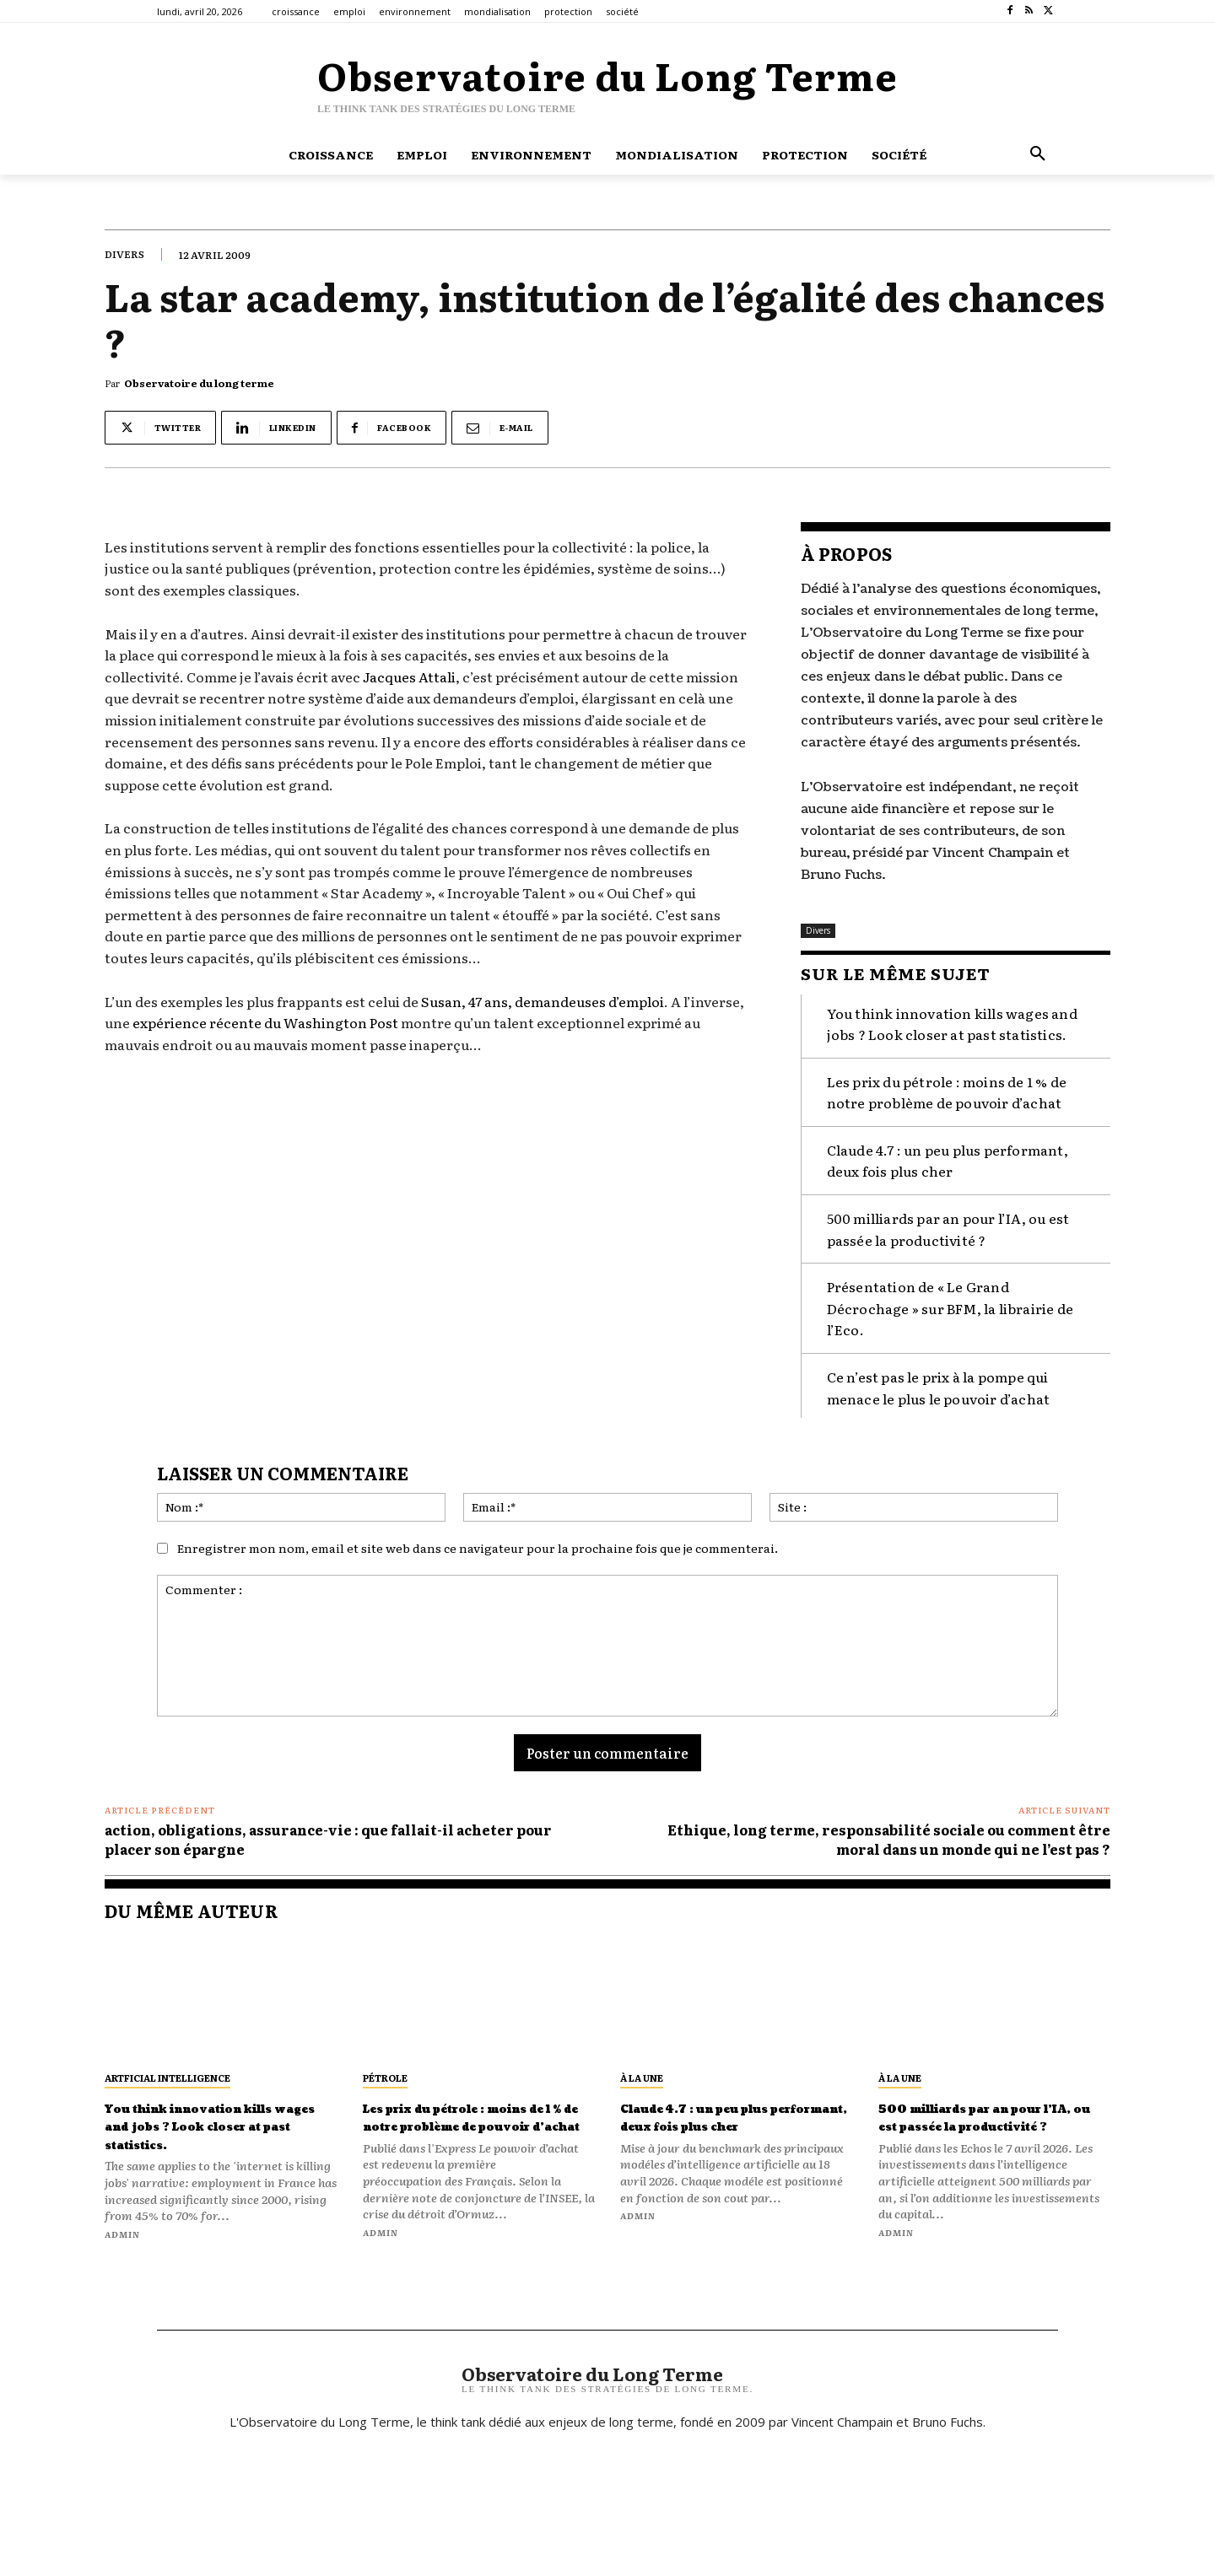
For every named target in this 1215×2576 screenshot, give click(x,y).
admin (122, 2247)
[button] (1038, 154)
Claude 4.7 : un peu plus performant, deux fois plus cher (947, 1155)
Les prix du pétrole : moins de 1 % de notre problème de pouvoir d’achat (946, 1087)
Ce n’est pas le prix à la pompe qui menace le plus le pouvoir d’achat (938, 1383)
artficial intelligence (167, 2072)
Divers (124, 253)
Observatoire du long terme (199, 383)
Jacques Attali (409, 676)
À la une (641, 2072)
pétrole (385, 2072)
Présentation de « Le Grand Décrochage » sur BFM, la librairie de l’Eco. (950, 1303)
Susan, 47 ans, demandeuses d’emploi (542, 1001)
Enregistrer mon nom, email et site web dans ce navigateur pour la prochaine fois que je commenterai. (477, 1544)
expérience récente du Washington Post (265, 1022)
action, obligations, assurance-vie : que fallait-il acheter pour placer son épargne (328, 1834)
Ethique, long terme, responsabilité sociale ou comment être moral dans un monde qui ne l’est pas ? (888, 1834)
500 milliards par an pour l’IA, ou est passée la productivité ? (948, 1225)
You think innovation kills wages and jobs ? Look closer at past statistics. (205, 2131)
